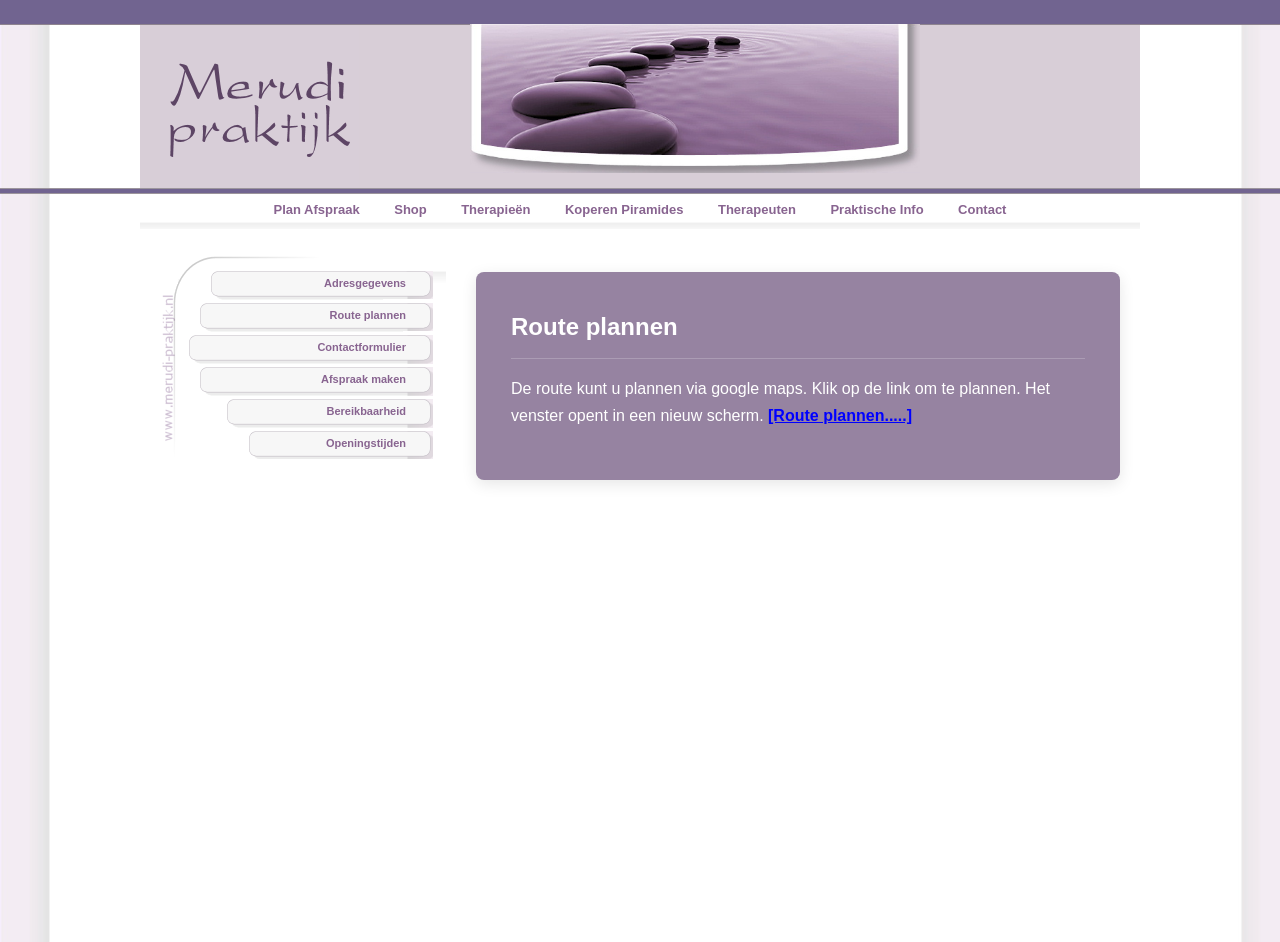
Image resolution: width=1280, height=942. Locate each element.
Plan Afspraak (317, 209)
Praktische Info (876, 209)
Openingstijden (366, 443)
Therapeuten (757, 209)
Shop (410, 209)
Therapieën (495, 209)
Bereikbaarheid (366, 411)
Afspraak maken (363, 379)
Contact (982, 209)
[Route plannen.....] (840, 415)
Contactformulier (361, 347)
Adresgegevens (365, 283)
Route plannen (368, 315)
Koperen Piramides (624, 209)
